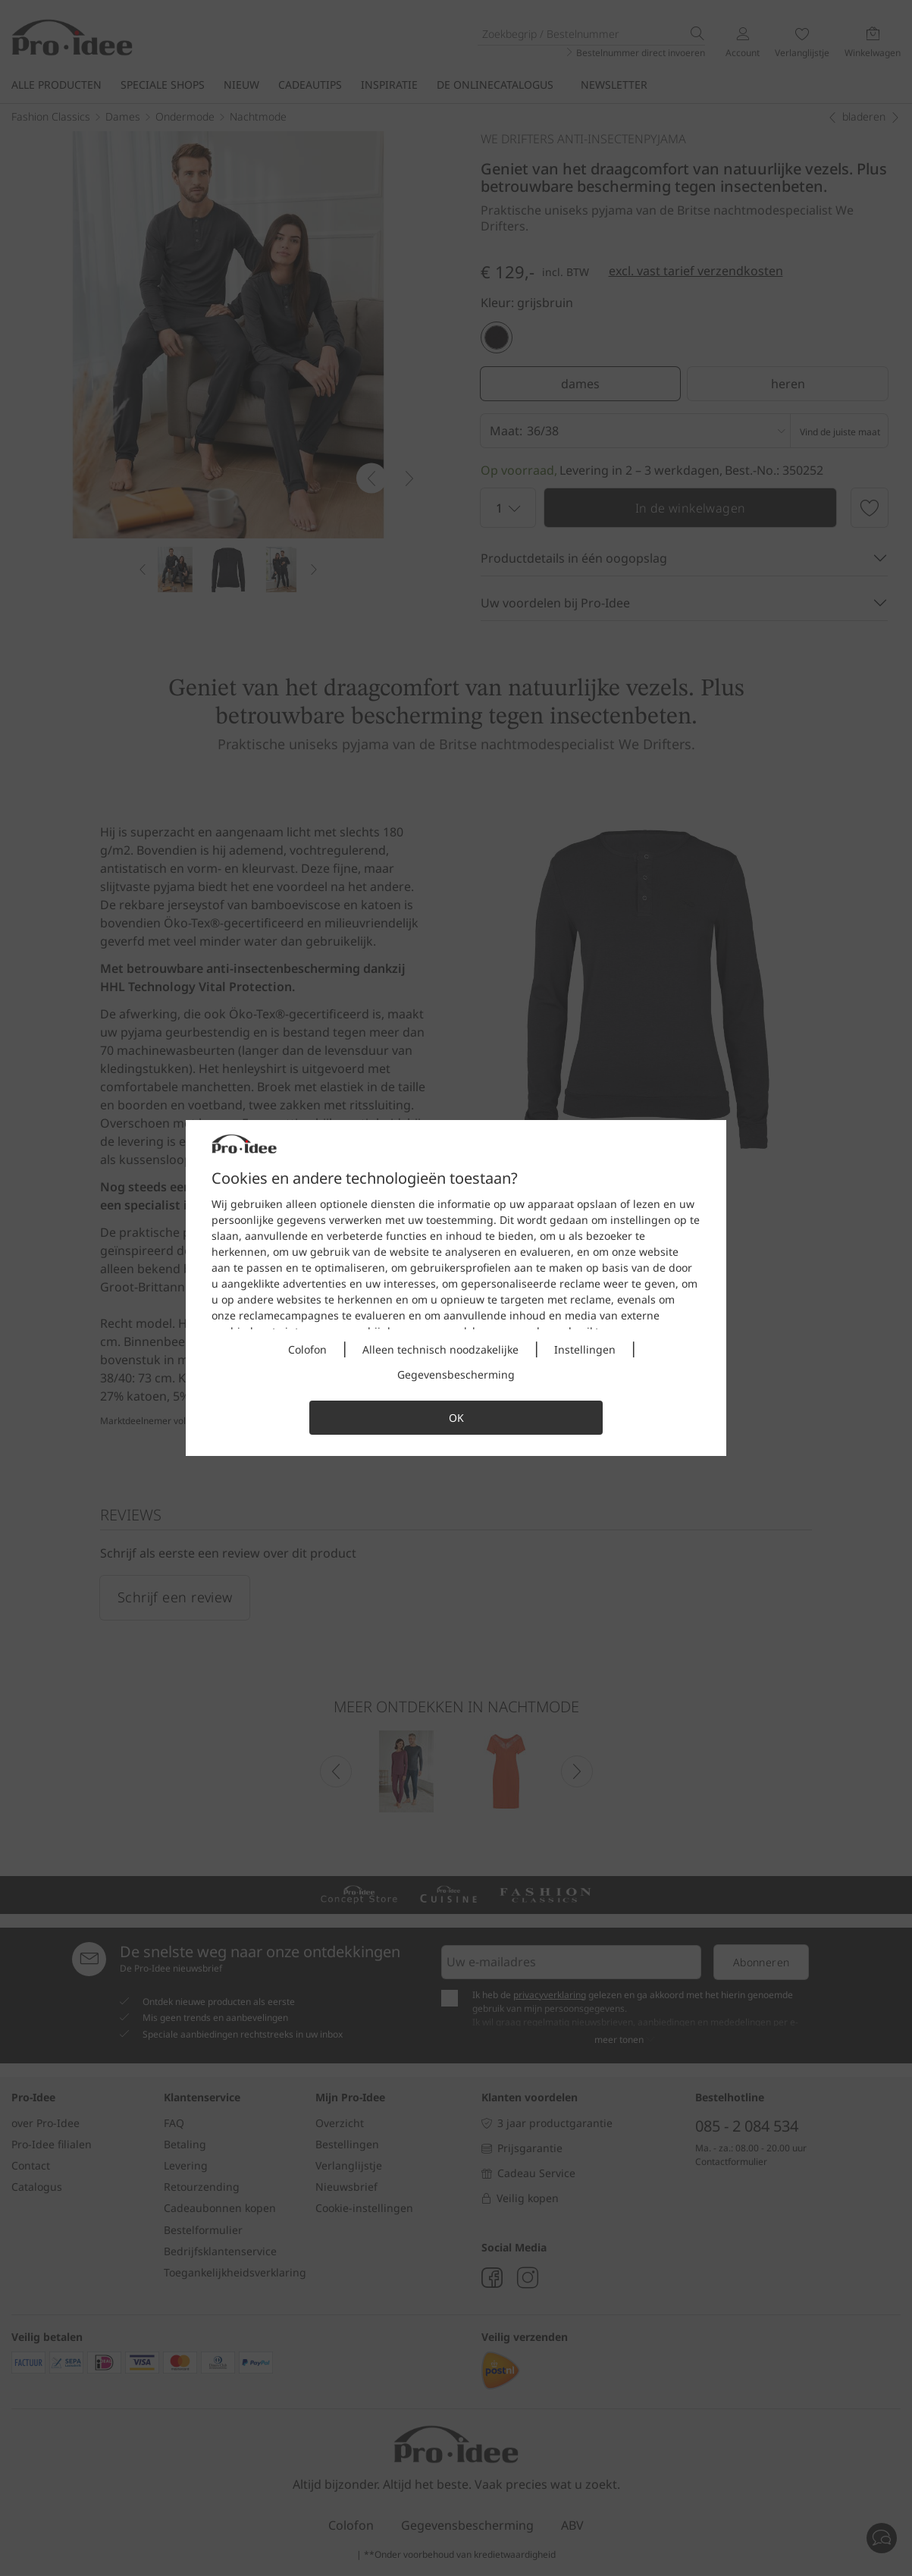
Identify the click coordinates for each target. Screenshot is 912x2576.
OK (456, 1417)
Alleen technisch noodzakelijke (440, 1349)
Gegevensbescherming (456, 1374)
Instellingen (585, 1349)
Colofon (307, 1349)
